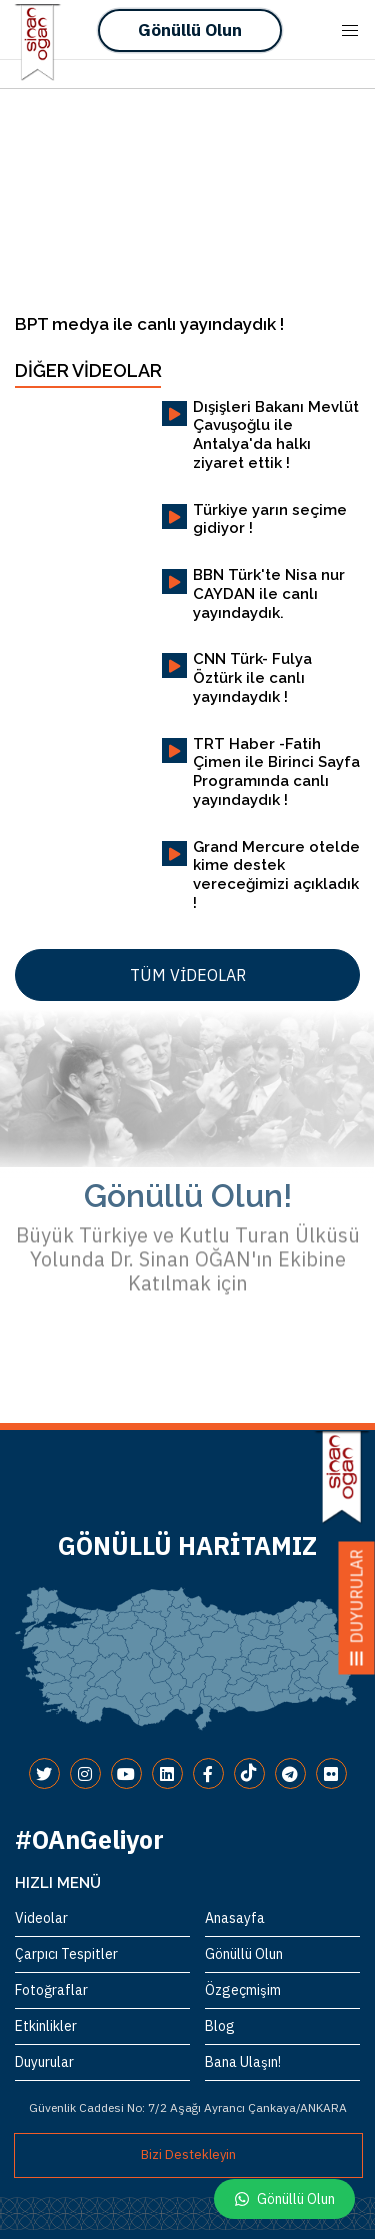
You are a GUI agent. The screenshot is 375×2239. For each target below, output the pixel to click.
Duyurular (44, 2062)
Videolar (41, 1918)
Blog (220, 2026)
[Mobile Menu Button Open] (350, 31)
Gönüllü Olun (190, 30)
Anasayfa (235, 1918)
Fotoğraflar (51, 1990)
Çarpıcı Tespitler (66, 1954)
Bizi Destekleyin (188, 2154)
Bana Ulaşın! (243, 2062)
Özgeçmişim (243, 1990)
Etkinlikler (46, 2026)
